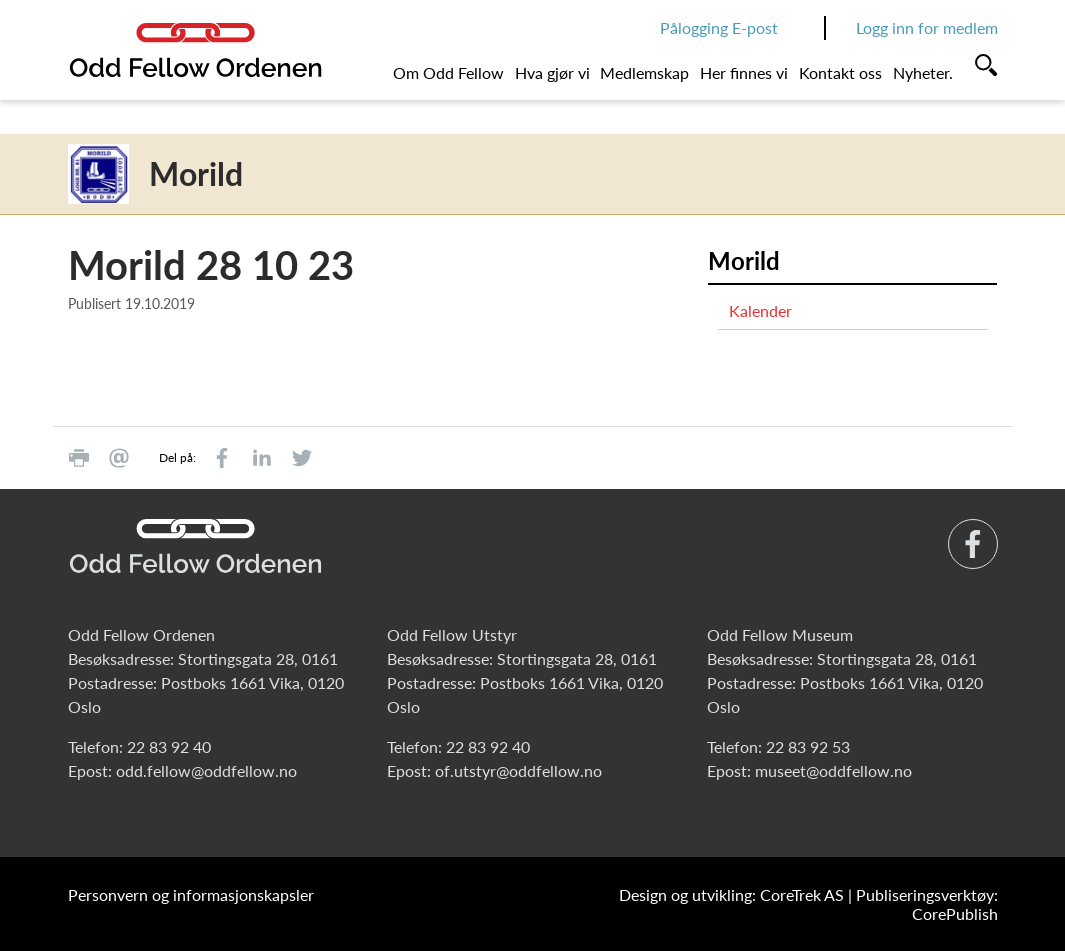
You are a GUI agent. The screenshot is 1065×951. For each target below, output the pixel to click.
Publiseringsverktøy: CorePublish (927, 904)
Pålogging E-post (719, 27)
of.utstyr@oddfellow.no (518, 770)
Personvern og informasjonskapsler (191, 894)
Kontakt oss (840, 72)
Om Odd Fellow (448, 72)
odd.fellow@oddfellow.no (206, 770)
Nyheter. (923, 72)
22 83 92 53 (808, 746)
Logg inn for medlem (927, 27)
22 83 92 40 (169, 746)
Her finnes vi (744, 72)
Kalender (760, 310)
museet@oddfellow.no (833, 770)
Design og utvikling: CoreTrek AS (731, 894)
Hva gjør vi (552, 72)
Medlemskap (644, 72)
